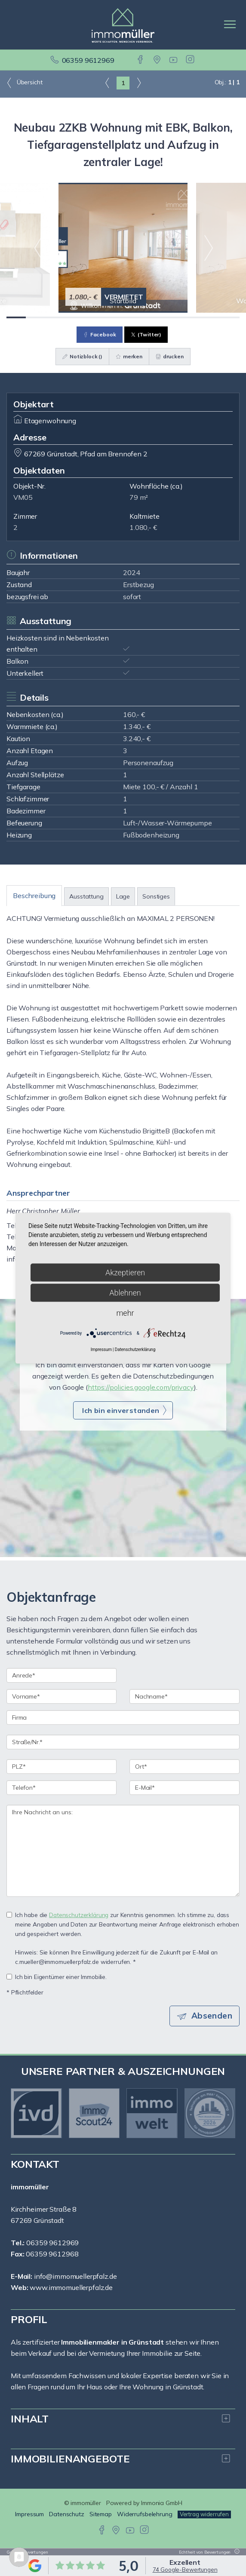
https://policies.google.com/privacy (141, 1387)
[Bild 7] (132, 317)
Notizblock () (82, 356)
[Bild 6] (113, 317)
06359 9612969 (88, 60)
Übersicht (24, 82)
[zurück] (20, 2113)
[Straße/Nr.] (123, 1742)
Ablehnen (125, 1292)
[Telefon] (61, 1787)
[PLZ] (61, 1766)
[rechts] (138, 82)
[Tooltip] (236, 2552)
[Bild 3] (55, 317)
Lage (123, 896)
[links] (107, 82)
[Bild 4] (74, 317)
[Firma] (123, 1717)
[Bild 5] (94, 317)
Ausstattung (86, 896)
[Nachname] (184, 1696)
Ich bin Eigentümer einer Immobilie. (56, 1976)
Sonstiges (156, 896)
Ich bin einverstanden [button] (120, 1410)
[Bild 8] (152, 317)
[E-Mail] (184, 1787)
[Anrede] (61, 1675)
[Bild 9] (171, 317)
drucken (170, 356)
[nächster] (225, 2113)
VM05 (22, 497)
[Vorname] (61, 1696)
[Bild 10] (190, 317)
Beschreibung (34, 895)
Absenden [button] (211, 2015)
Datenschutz (66, 2514)
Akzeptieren (125, 1272)
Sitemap (100, 2514)
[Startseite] (123, 24)
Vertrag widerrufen (204, 2514)
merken (129, 356)
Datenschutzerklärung (78, 1914)
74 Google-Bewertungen (185, 2569)
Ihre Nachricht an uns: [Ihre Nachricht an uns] (123, 1851)
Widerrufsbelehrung (144, 2514)
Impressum (29, 2514)
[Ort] (184, 1766)
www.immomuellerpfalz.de (71, 2287)
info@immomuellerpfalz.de (75, 2276)
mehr (125, 1312)
